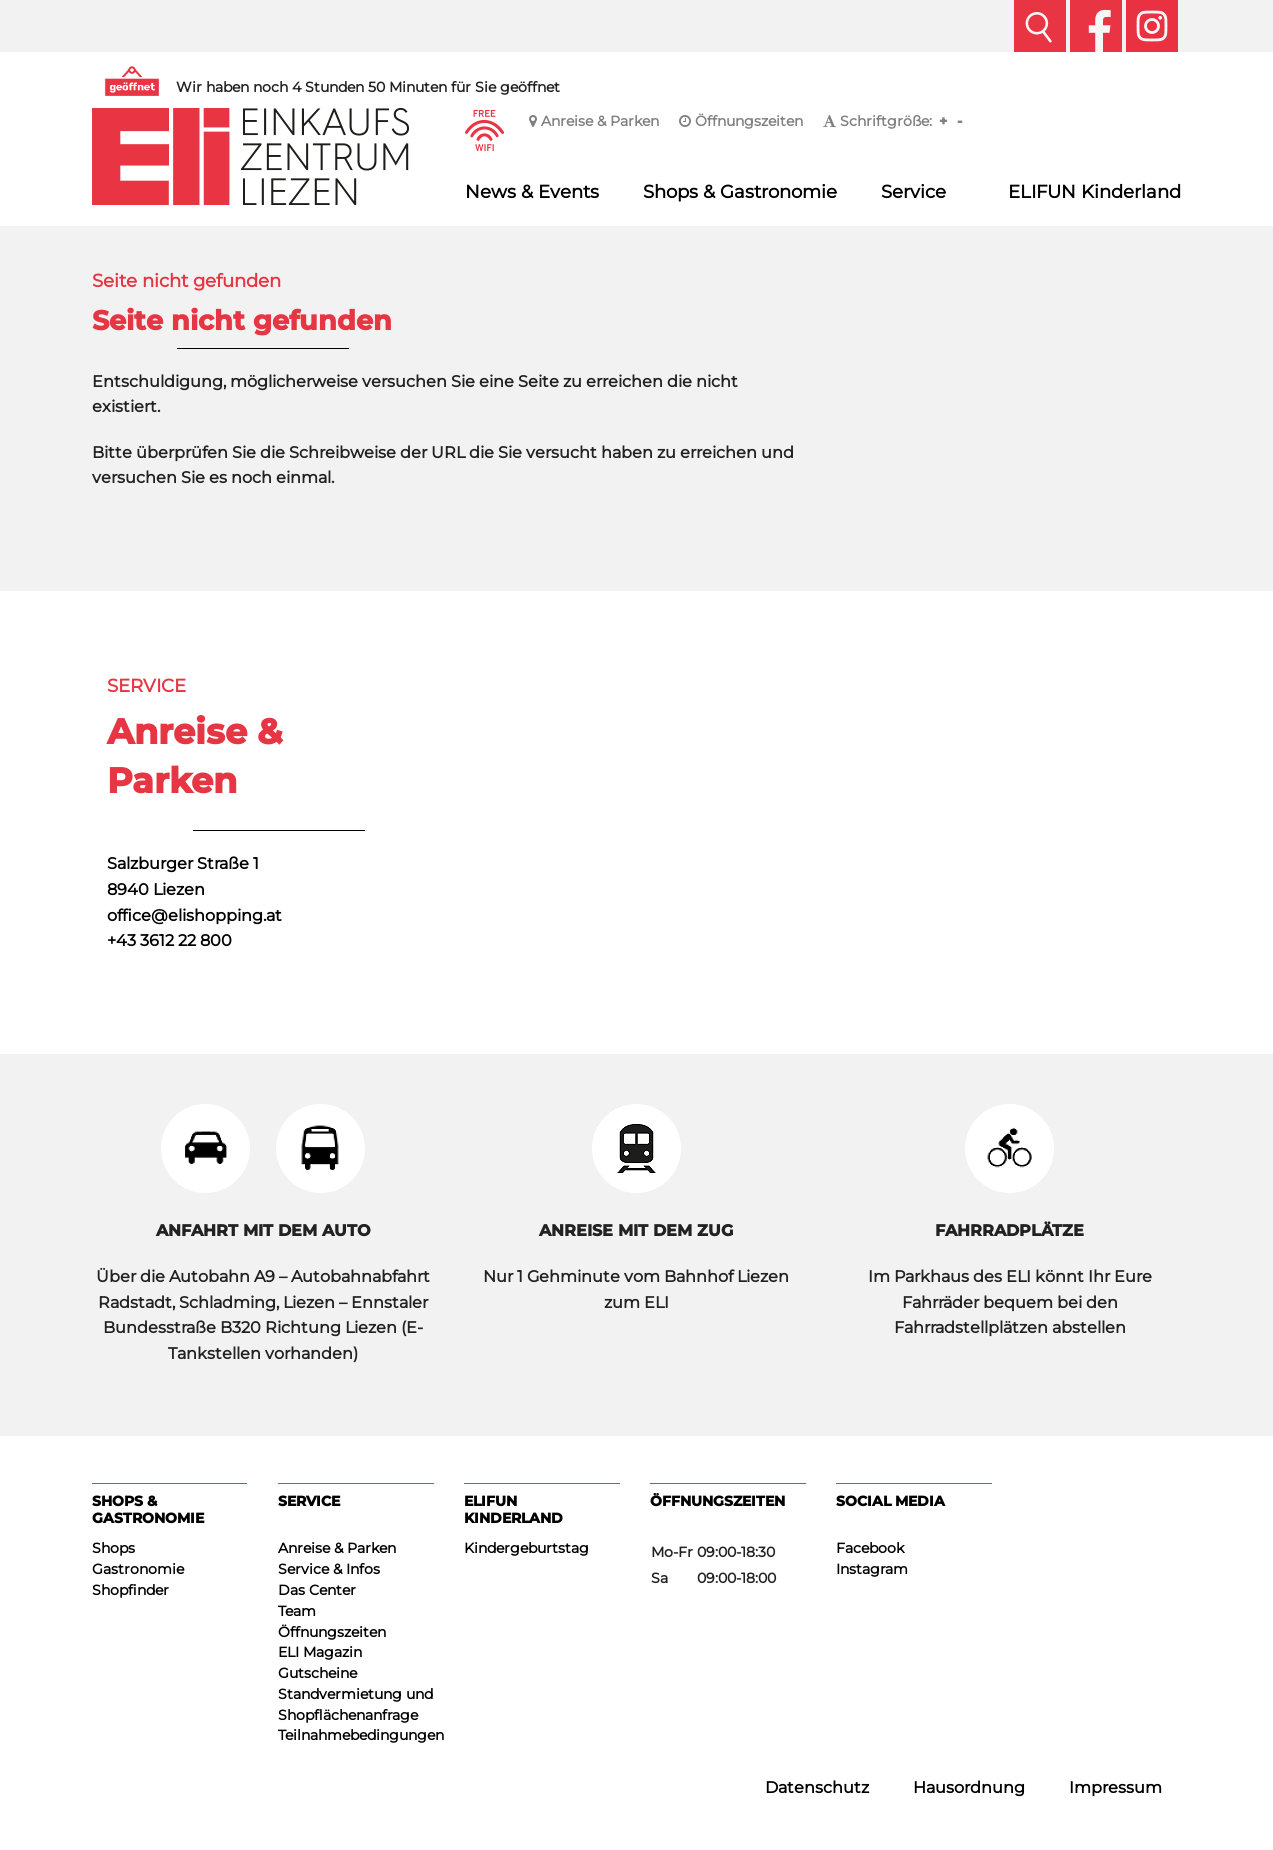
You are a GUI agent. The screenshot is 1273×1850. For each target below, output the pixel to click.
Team (297, 1611)
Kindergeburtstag (526, 1548)
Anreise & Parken (594, 121)
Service (913, 191)
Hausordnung (969, 1787)
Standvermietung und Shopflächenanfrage (355, 1704)
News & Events (532, 191)
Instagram (872, 1569)
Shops (113, 1548)
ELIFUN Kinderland (1094, 191)
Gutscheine (317, 1673)
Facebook (870, 1548)
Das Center (317, 1590)
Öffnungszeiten (741, 121)
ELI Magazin (320, 1652)
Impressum (1115, 1787)
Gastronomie (138, 1569)
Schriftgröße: (877, 121)
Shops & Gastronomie (740, 191)
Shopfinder (130, 1590)
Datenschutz (817, 1787)
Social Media (890, 1501)
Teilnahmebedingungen (356, 1735)
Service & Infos (329, 1569)
